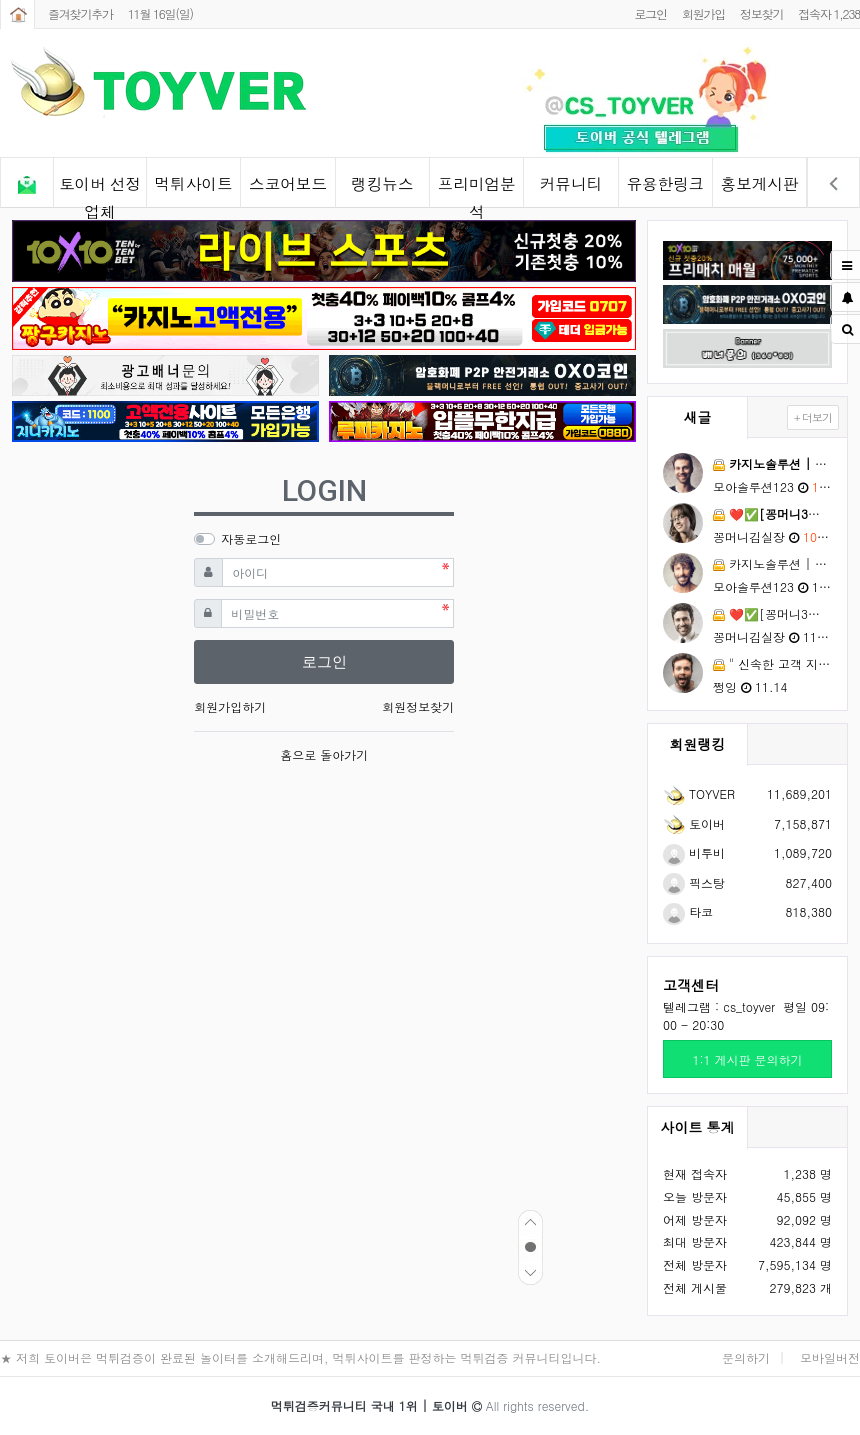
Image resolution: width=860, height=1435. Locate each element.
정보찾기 (761, 13)
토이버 (694, 823)
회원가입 (703, 13)
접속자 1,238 (829, 13)
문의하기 (746, 1357)
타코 (688, 911)
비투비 (694, 852)
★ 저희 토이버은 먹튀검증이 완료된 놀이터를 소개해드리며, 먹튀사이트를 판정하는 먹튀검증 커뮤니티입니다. (300, 1357)
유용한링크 (665, 184)
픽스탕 (694, 882)
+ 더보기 (813, 417)
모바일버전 (830, 1357)
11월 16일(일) (160, 13)
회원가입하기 (230, 706)
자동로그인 (251, 538)
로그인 (650, 13)
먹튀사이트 (194, 184)
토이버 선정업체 (100, 190)
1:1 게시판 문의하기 (747, 1059)
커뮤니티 (571, 184)
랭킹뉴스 (382, 184)
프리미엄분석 (477, 190)
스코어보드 (288, 184)
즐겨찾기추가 (80, 13)
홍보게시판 (760, 184)
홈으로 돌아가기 (324, 754)
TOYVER (699, 793)
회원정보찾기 (418, 706)
